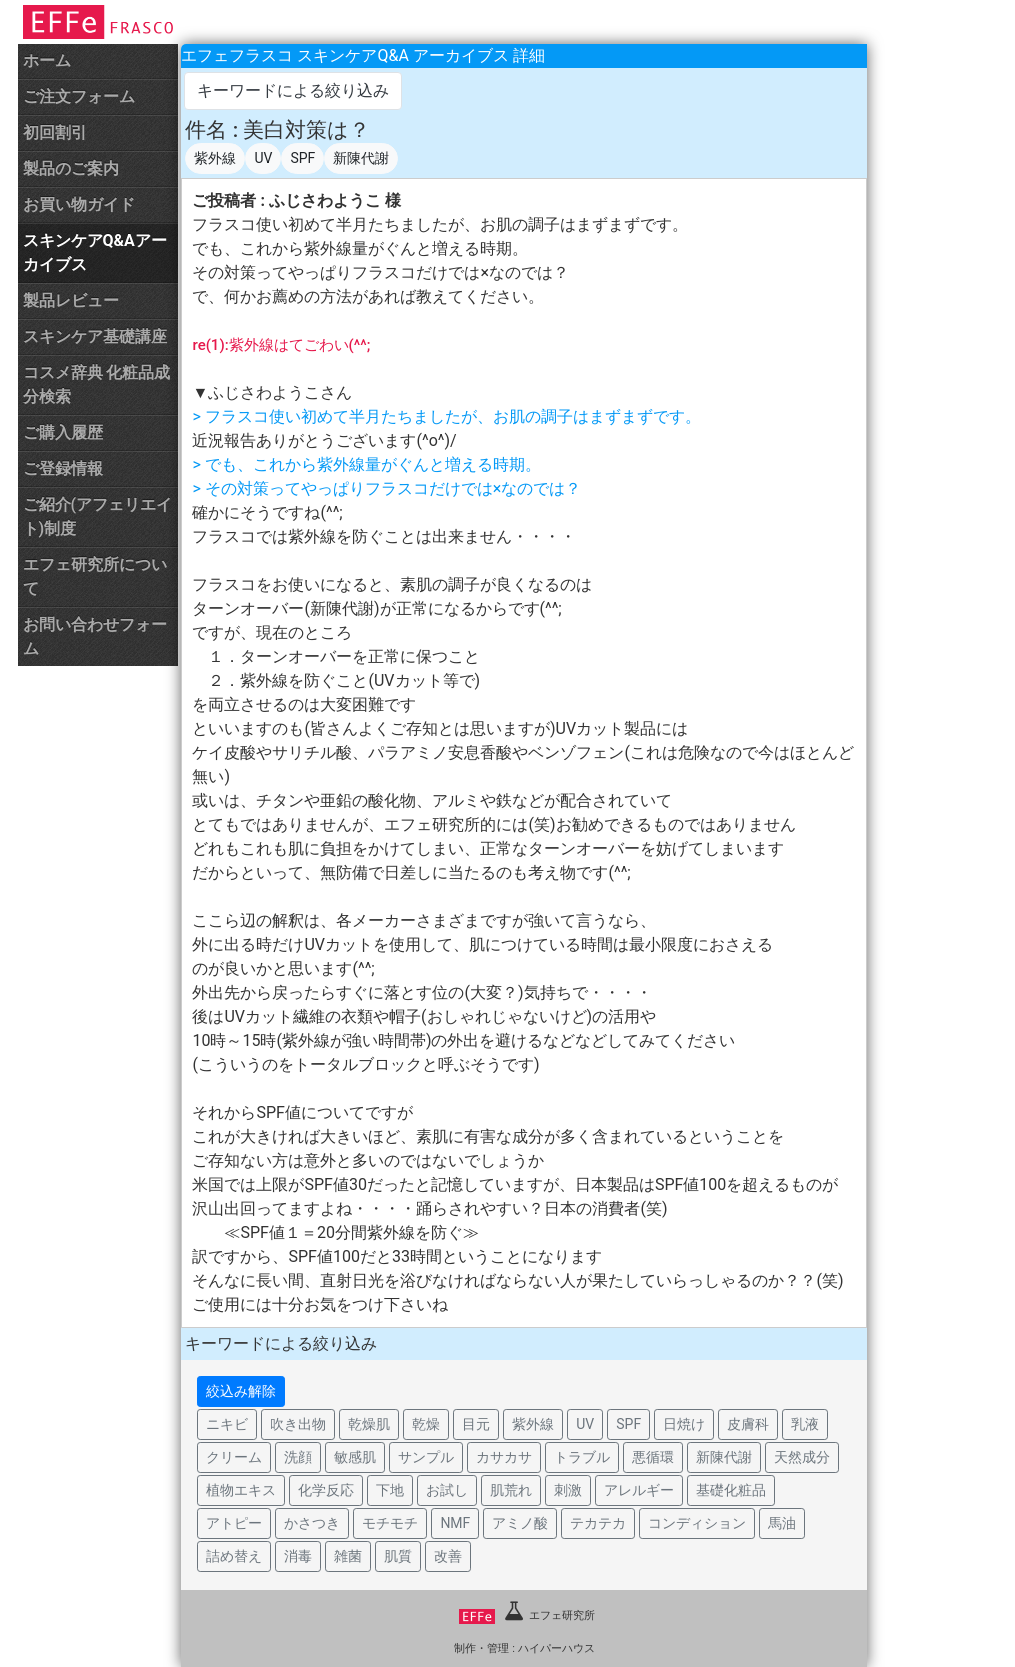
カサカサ (504, 1457)
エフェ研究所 (526, 1615)
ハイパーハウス (556, 1648)
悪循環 (653, 1457)
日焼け (684, 1424)
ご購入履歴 (63, 432)
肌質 (398, 1556)
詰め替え (234, 1556)
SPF (302, 158)
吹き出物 (298, 1424)
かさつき (312, 1523)
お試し (447, 1490)
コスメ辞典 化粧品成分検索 (97, 384)
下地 (390, 1490)
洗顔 (298, 1457)
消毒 (298, 1556)
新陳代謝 (361, 158)
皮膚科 (748, 1424)
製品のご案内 (71, 168)
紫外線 (215, 158)
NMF (455, 1523)
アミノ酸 (520, 1523)
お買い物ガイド (79, 204)
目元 (476, 1424)
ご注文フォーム (79, 96)
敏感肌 (355, 1457)
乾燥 (426, 1424)
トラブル (582, 1457)
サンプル (426, 1457)
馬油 (782, 1523)
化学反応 (326, 1490)
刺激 (568, 1490)
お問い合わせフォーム (95, 636)
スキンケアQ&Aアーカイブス (95, 252)
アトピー (234, 1523)
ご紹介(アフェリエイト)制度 (98, 516)
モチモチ (390, 1523)
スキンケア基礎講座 (95, 336)
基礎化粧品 (731, 1490)
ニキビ (227, 1424)
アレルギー (639, 1490)
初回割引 (55, 132)
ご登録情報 (63, 468)
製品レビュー (71, 300)
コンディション (697, 1523)
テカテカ (598, 1523)
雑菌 (348, 1556)
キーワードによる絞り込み (293, 90)
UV (263, 158)
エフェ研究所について (95, 576)
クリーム (234, 1457)
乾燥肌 (369, 1424)
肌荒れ (511, 1490)
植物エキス (241, 1490)
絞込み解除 (241, 1391)
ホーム (47, 60)
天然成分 (802, 1457)
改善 (448, 1556)
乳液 (805, 1424)
